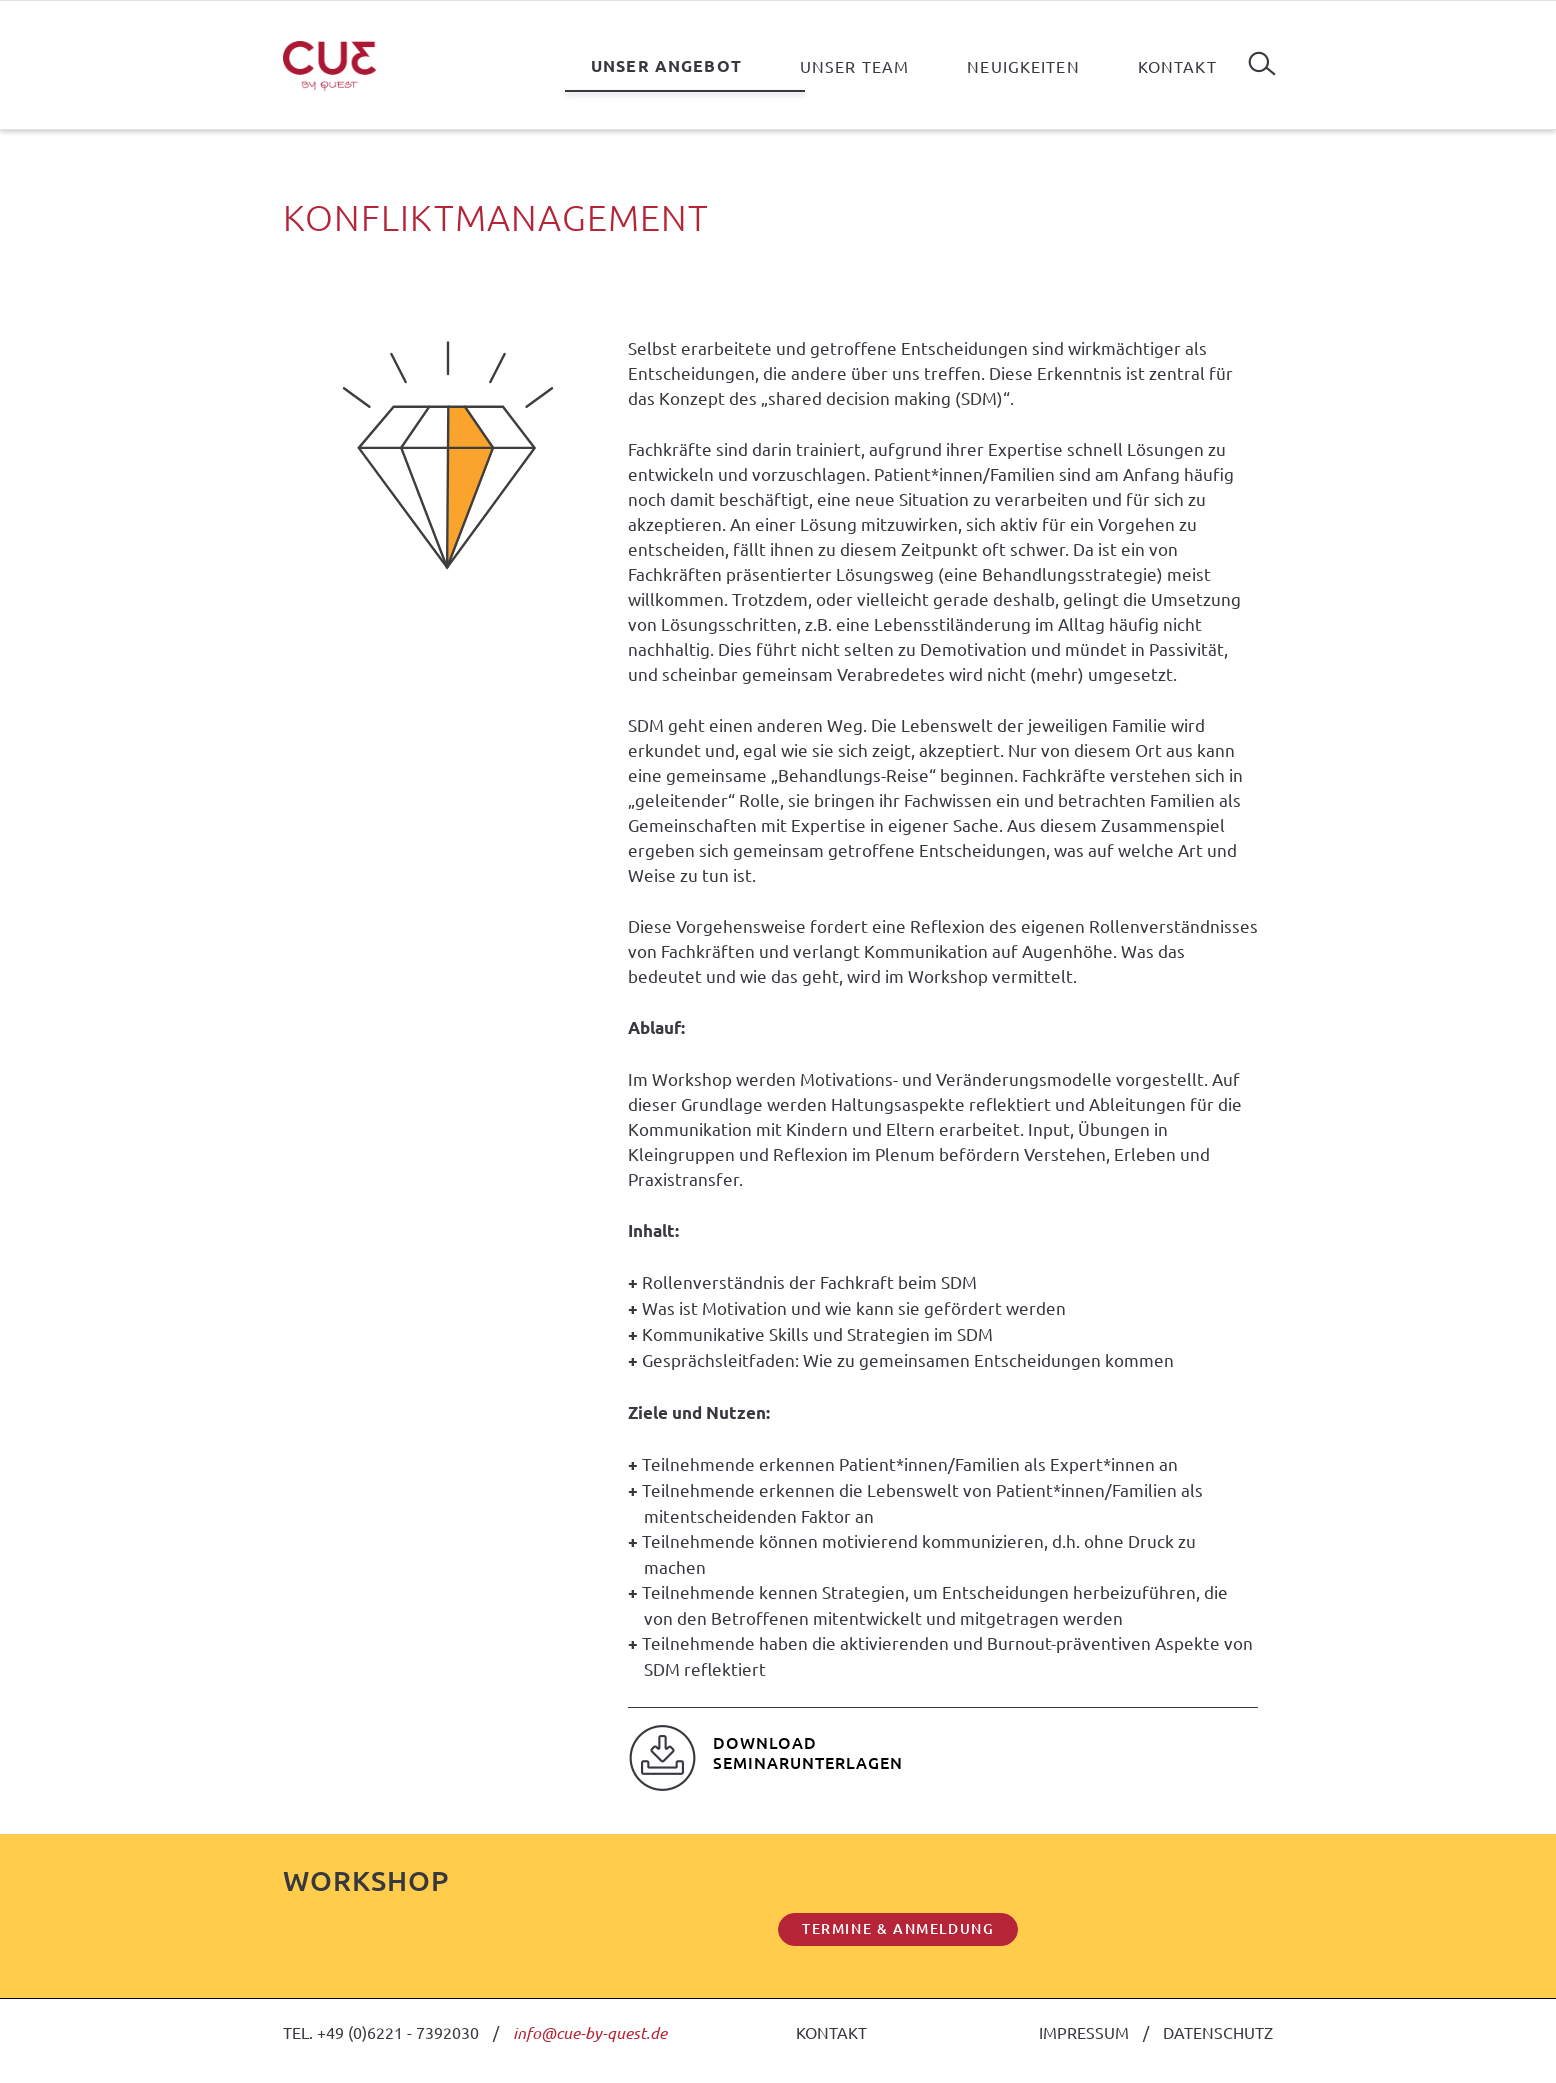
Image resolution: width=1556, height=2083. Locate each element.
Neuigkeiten (1023, 66)
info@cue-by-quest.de (590, 2032)
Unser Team (854, 66)
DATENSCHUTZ (1218, 2032)
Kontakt (1177, 66)
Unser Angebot (666, 65)
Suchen (1262, 56)
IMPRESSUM (1084, 2032)
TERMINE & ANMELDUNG (898, 1928)
